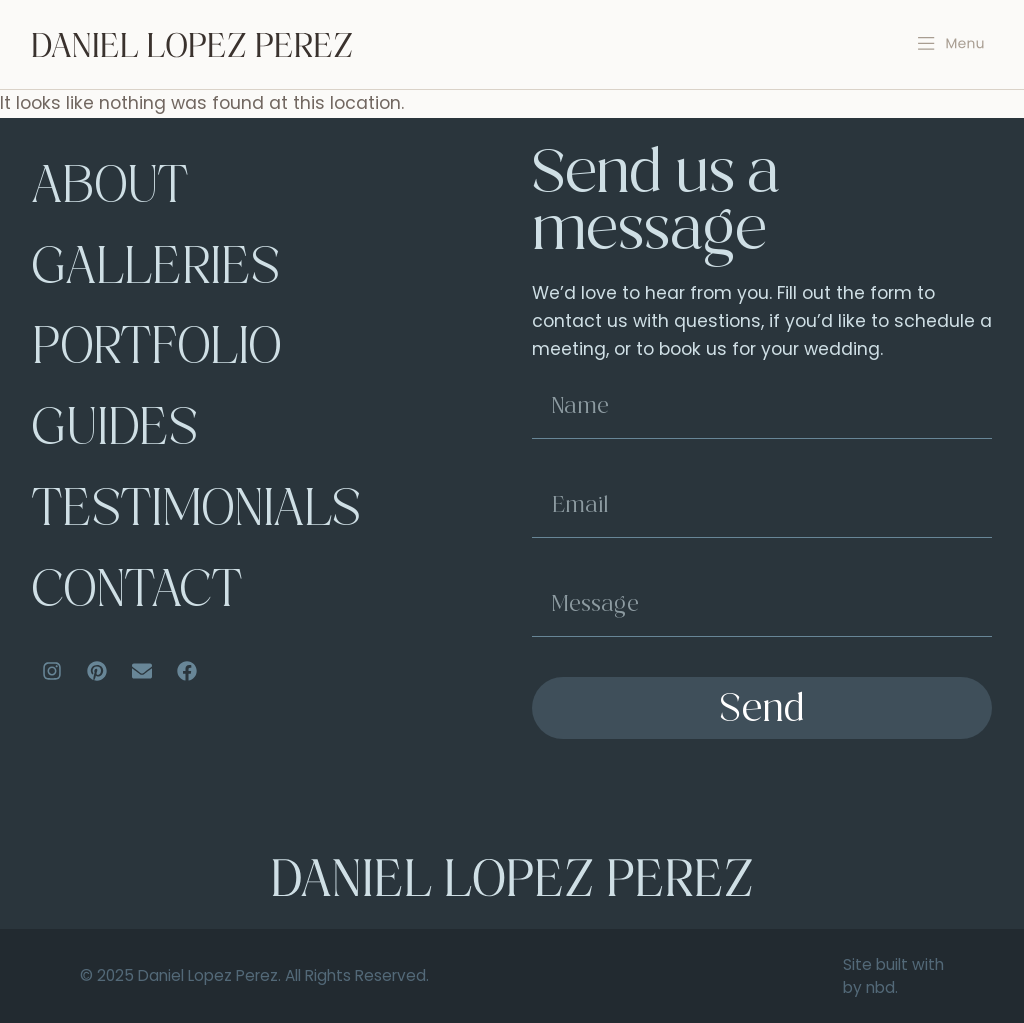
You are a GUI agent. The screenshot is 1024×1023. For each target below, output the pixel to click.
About (110, 190)
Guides (115, 432)
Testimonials (196, 513)
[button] (951, 44)
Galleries (156, 271)
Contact (137, 594)
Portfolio (156, 351)
